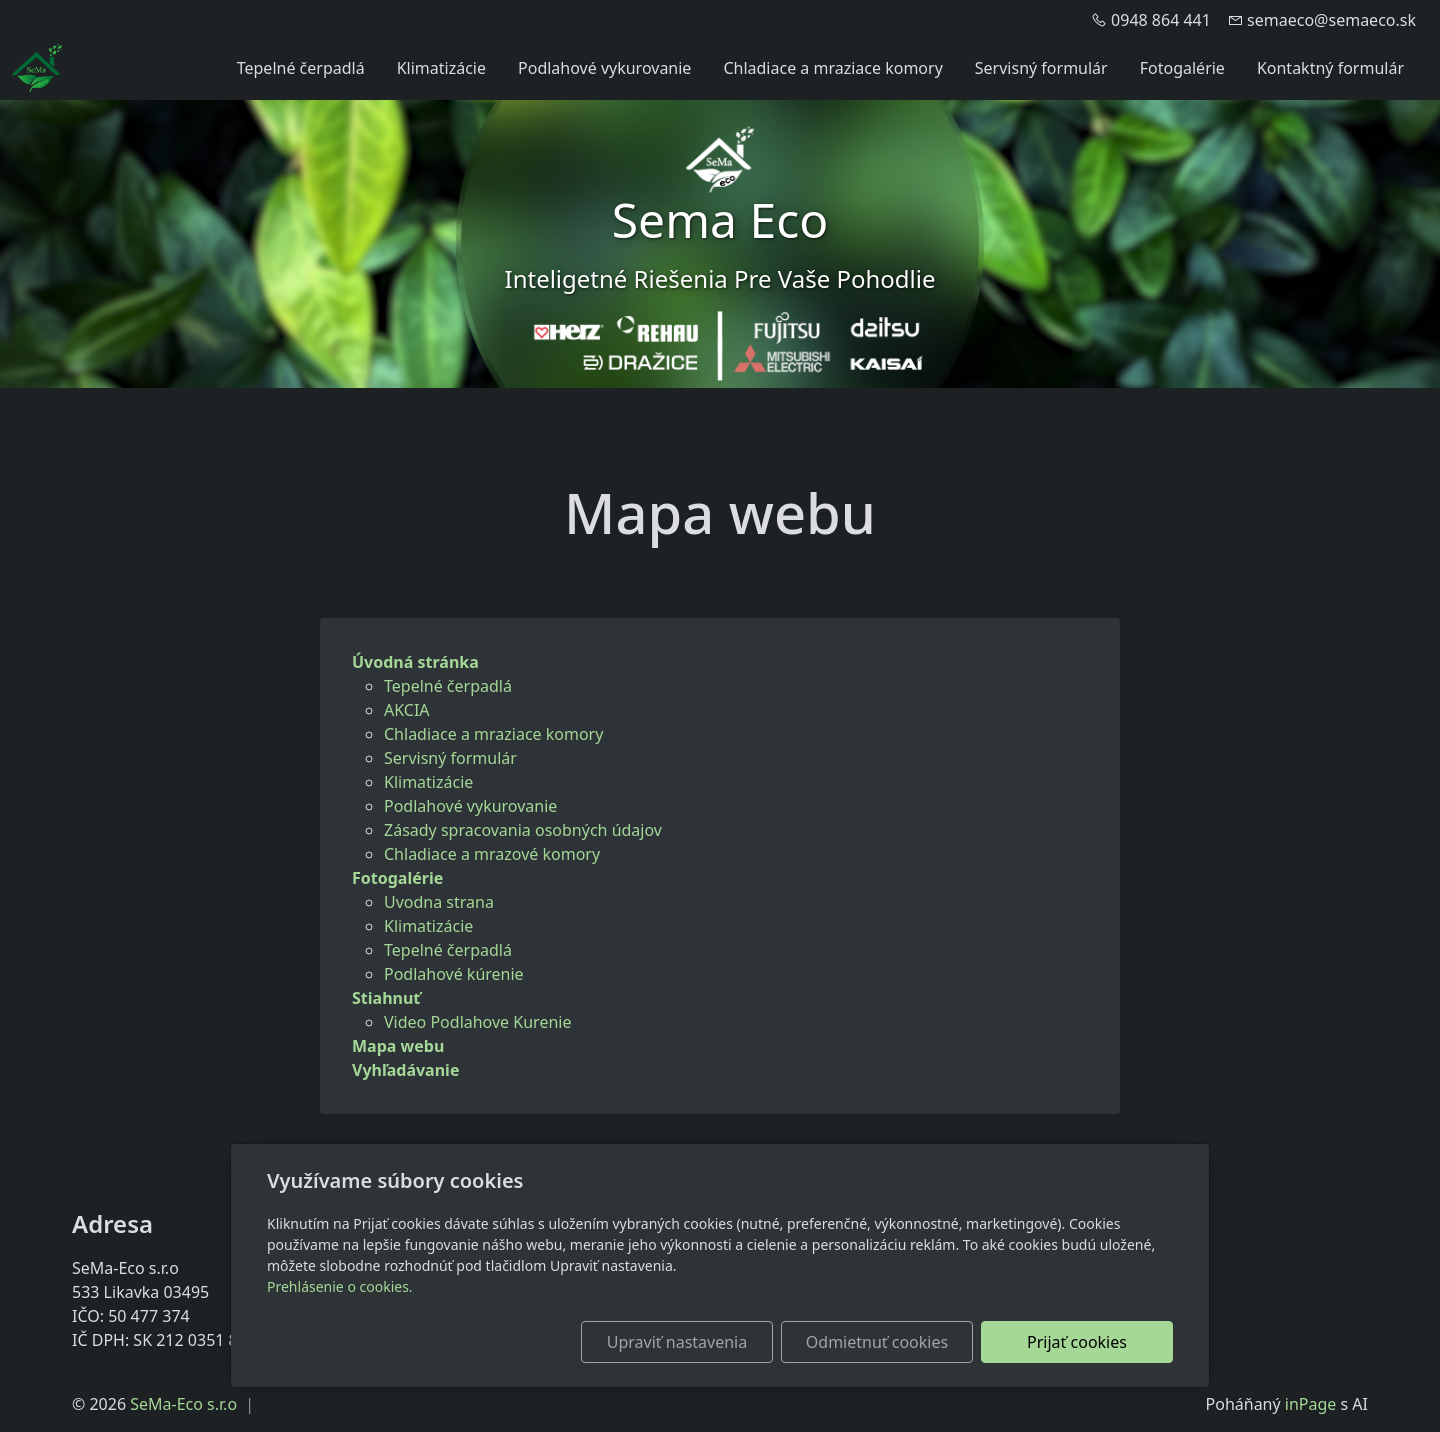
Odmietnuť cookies (877, 1342)
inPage (1311, 1404)
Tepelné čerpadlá (301, 68)
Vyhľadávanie (405, 1070)
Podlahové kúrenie (454, 974)
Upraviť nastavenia (677, 1342)
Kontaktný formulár (1330, 68)
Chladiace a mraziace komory (832, 68)
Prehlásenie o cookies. (340, 1286)
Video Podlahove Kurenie (477, 1022)
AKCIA (407, 710)
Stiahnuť (386, 998)
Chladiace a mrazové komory (492, 854)
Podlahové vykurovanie (604, 68)
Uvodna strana (439, 902)
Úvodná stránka (415, 662)
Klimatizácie (441, 68)
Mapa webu (398, 1046)
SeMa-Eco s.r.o (183, 1404)
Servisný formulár (1041, 68)
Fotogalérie (1182, 68)
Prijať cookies (1077, 1342)
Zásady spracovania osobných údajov (523, 830)
